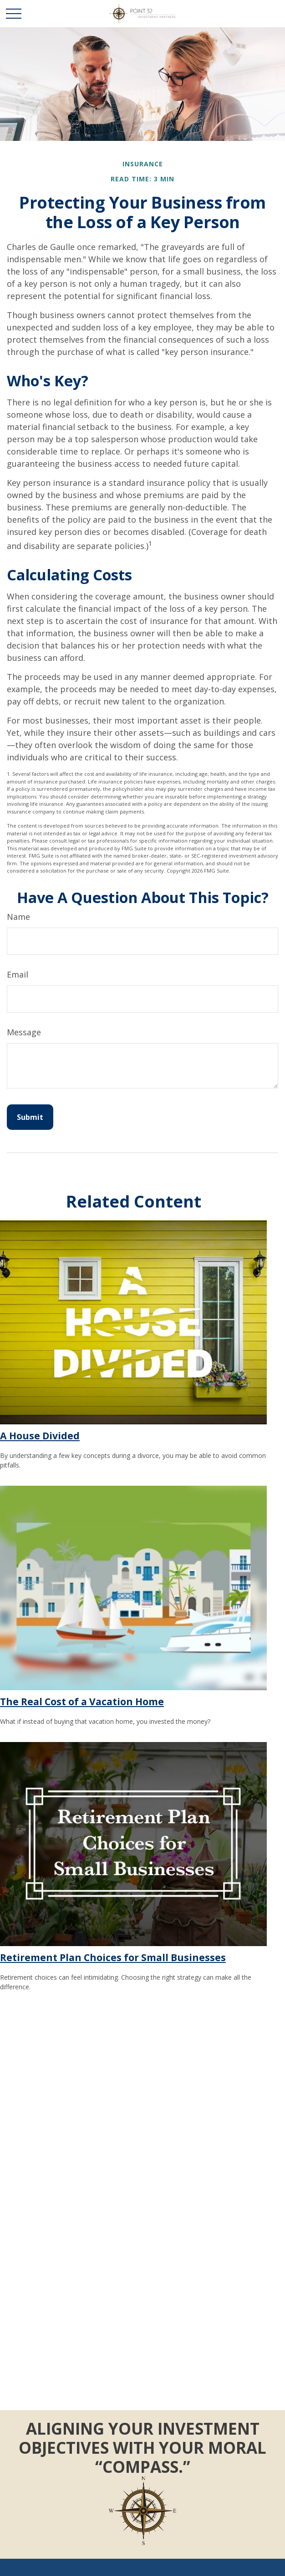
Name (18, 916)
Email (17, 974)
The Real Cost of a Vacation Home (82, 1701)
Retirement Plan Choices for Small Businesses (113, 1957)
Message (24, 1032)
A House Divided (40, 1435)
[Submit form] (30, 1117)
